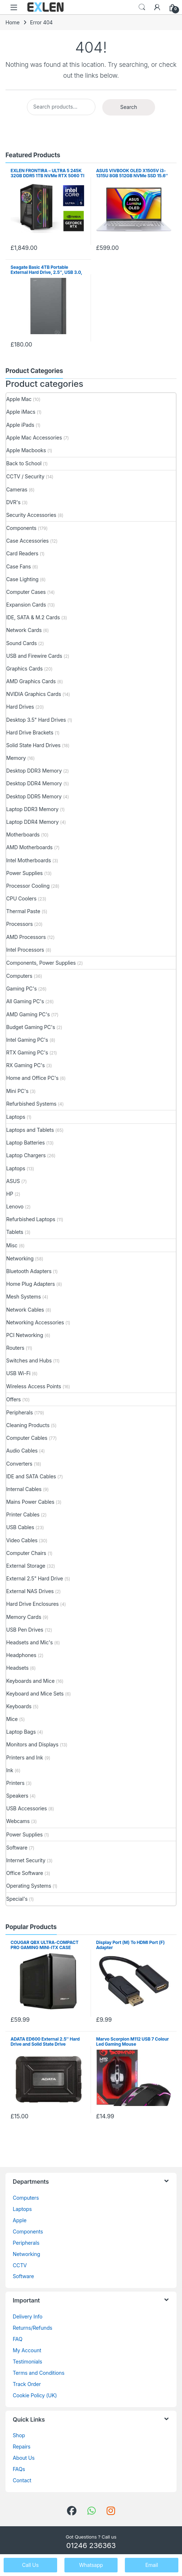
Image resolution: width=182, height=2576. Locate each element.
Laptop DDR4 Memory (32, 822)
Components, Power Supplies (41, 963)
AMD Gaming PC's (28, 1014)
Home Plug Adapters (30, 1284)
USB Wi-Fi (18, 1373)
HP (9, 1194)
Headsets (17, 1668)
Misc (11, 1245)
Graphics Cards (24, 668)
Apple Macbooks (26, 450)
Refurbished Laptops (30, 1219)
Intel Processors (25, 950)
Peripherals (19, 1412)
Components (21, 528)
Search (142, 7)
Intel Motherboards (28, 860)
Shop (19, 2435)
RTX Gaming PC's (27, 1052)
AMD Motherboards (29, 847)
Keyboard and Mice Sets (35, 1693)
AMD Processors (26, 937)
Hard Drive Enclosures (32, 1604)
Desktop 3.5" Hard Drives (36, 720)
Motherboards (23, 834)
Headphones (21, 1655)
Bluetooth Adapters (28, 1271)
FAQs (19, 2469)
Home (12, 22)
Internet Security (26, 1860)
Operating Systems (28, 1886)
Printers (15, 1783)
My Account (27, 2350)
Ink (9, 1770)
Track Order (27, 2384)
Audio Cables (21, 1450)
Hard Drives (20, 707)
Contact (22, 2480)
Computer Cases (26, 592)
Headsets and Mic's (29, 1642)
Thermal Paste (23, 911)
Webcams (18, 1821)
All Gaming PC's (25, 1001)
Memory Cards (23, 1617)
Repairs (22, 2446)
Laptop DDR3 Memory (32, 809)
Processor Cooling (28, 886)
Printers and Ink (24, 1757)
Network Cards (23, 630)
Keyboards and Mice (30, 1681)
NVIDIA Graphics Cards (33, 694)
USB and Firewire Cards (34, 656)
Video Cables (21, 1540)
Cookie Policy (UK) (35, 2395)
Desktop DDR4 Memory (34, 783)
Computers (19, 976)
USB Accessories (26, 1808)
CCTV (20, 2265)
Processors (19, 924)
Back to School (23, 463)
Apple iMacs (20, 412)
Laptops (15, 1117)
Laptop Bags (21, 1732)
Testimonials (27, 2361)
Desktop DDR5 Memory (34, 796)
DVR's (13, 502)
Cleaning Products (28, 1425)
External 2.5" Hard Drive (34, 1578)
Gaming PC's (21, 988)
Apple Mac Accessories (34, 437)
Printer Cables (22, 1514)
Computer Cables (26, 1438)
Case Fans (18, 566)
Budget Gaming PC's (30, 1027)
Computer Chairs (26, 1553)
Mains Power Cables (30, 1502)
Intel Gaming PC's (27, 1040)
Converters (19, 1464)
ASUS (13, 1181)
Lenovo (15, 1206)
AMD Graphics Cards (31, 681)
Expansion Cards (26, 605)
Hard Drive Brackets (29, 732)
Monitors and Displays (32, 1744)
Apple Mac (19, 399)
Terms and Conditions (38, 2373)
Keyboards (18, 1706)
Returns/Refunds (32, 2328)
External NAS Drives (30, 1591)
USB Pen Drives (24, 1630)
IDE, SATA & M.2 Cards (33, 617)
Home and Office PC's (32, 1078)
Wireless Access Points (33, 1386)
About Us (24, 2458)
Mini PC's (17, 1091)
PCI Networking (24, 1335)
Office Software (24, 1873)
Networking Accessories (35, 1322)
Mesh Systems (23, 1296)
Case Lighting (22, 579)
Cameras (16, 489)
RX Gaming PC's (25, 1065)
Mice (12, 1719)
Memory (16, 758)
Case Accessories (27, 541)
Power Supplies (24, 873)
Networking (19, 1258)
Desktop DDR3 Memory (34, 770)
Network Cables (25, 1310)
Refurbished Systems (31, 1104)
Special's (17, 1899)
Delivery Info (27, 2316)
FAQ (17, 2339)
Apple (20, 2220)
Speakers (17, 1796)
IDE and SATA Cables (31, 1476)
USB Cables (20, 1527)
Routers (15, 1348)
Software (16, 1847)
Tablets (14, 1232)
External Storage (25, 1566)
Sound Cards (21, 643)
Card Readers (22, 553)
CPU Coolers (21, 898)
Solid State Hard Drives (33, 745)
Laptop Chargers (26, 1155)
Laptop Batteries (25, 1142)
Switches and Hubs (29, 1360)
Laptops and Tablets (30, 1130)
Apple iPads (20, 425)
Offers (13, 1399)
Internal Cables (23, 1489)
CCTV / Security (25, 476)
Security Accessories (31, 515)
